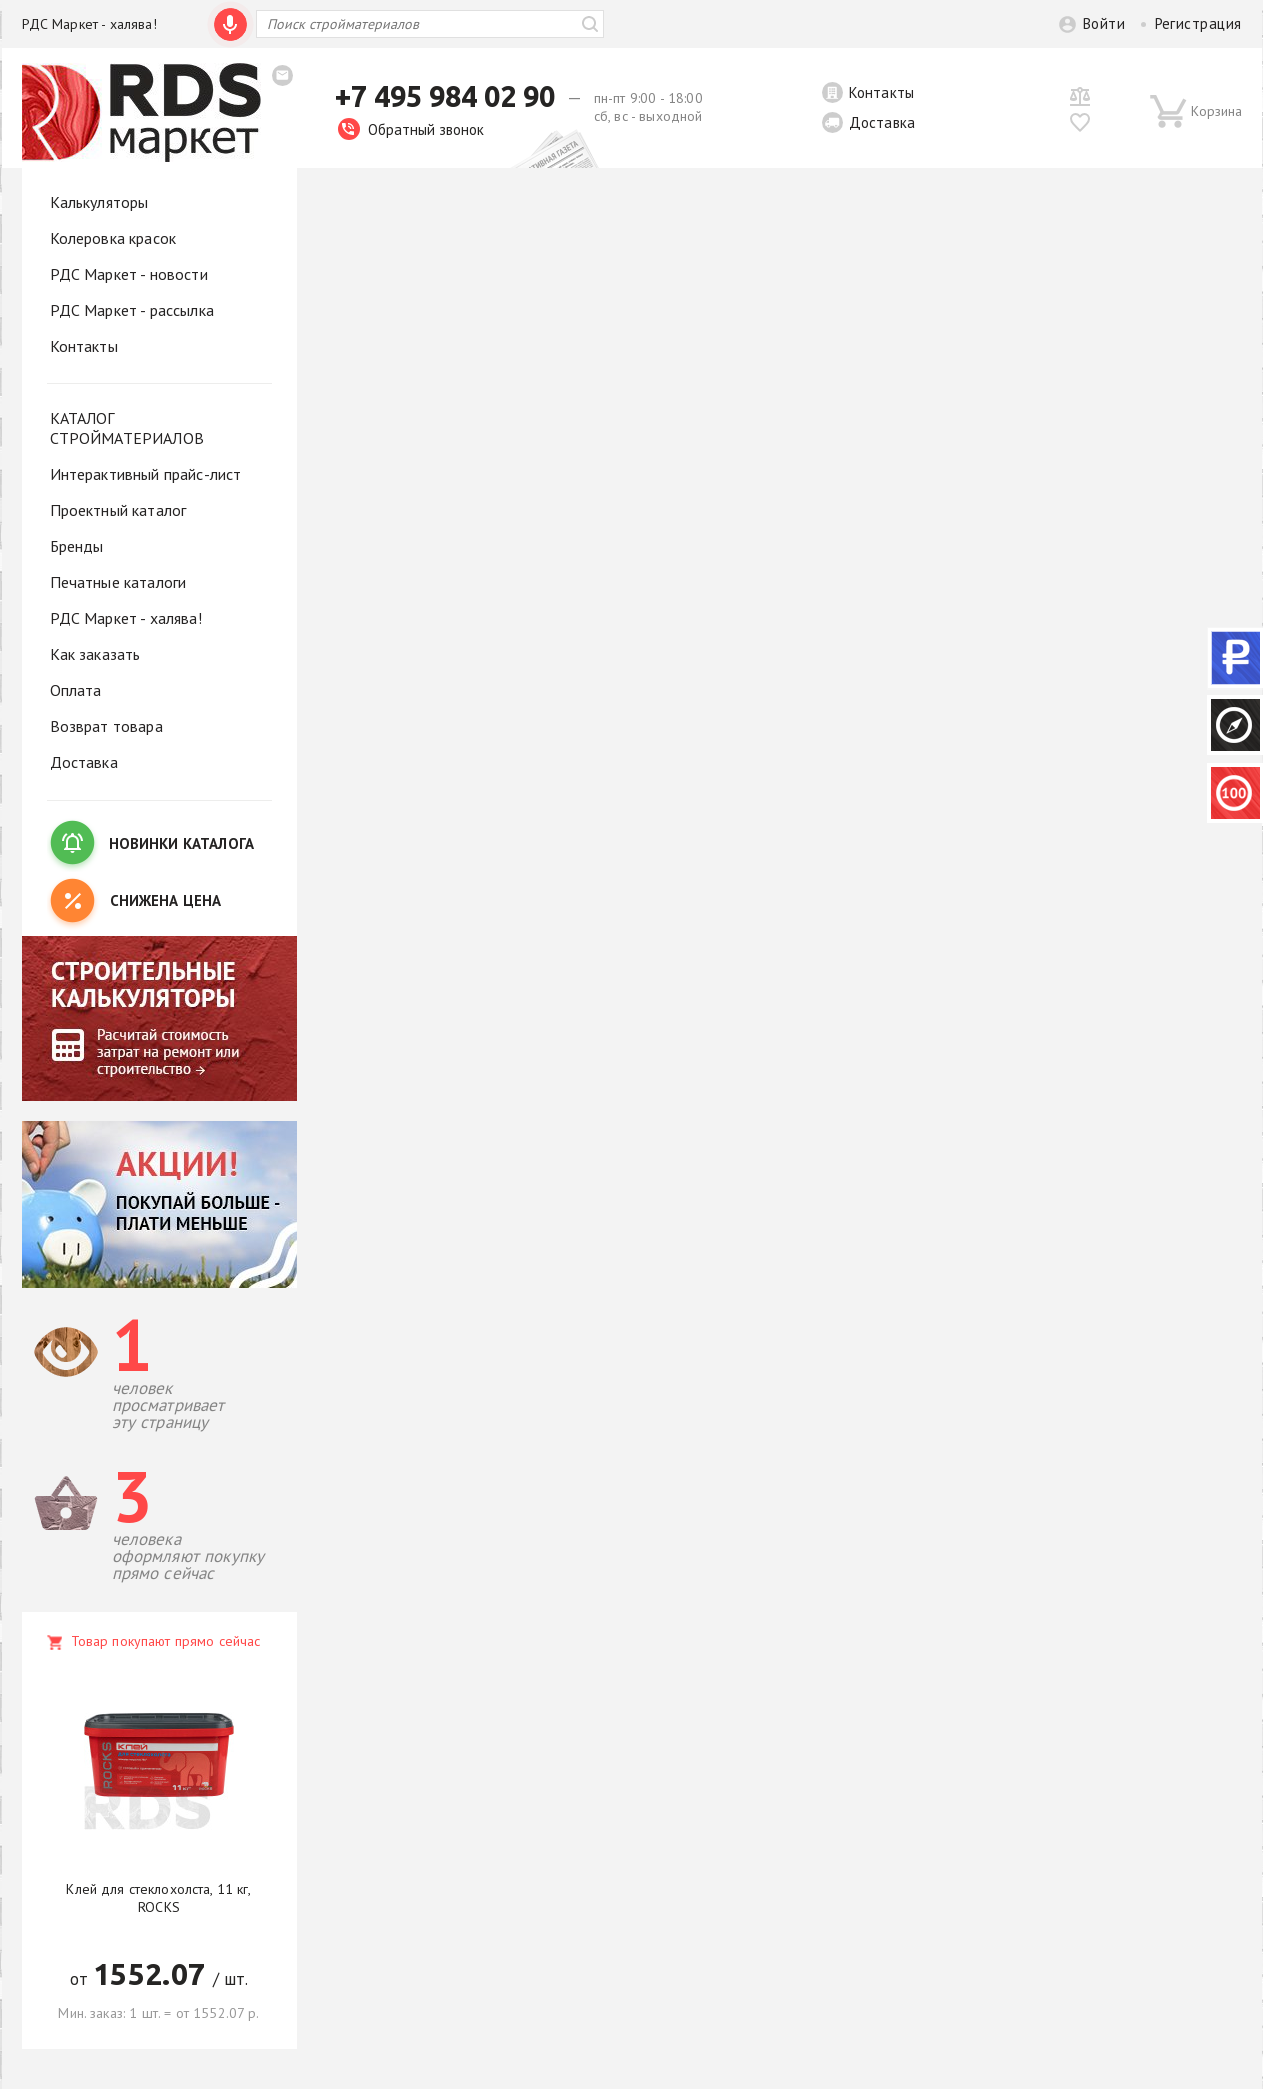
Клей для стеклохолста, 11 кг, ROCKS (158, 1898)
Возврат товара (106, 726)
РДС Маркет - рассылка (132, 310)
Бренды (77, 546)
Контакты (881, 92)
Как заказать (95, 654)
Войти (1104, 23)
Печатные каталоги (118, 582)
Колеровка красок (113, 238)
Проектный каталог (118, 510)
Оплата (76, 690)
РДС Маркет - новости (129, 274)
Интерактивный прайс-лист (146, 474)
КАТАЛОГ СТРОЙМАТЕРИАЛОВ (127, 428)
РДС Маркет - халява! (89, 24)
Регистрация (1198, 23)
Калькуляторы (99, 202)
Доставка (882, 122)
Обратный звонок (411, 129)
